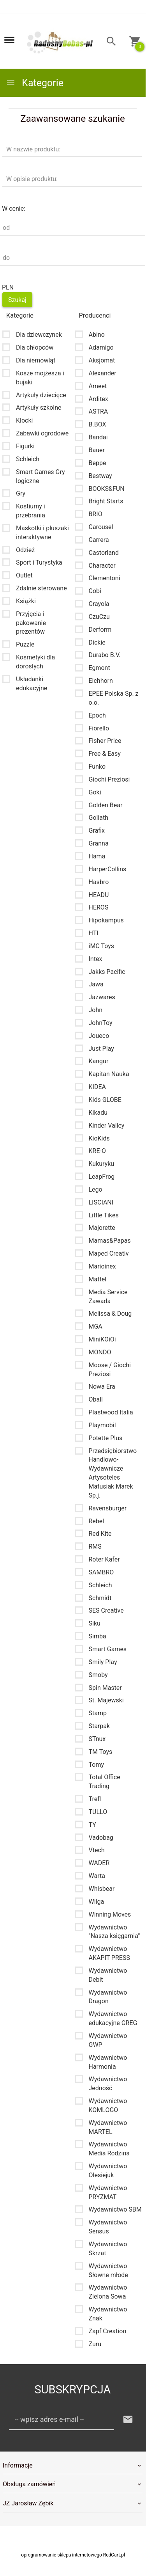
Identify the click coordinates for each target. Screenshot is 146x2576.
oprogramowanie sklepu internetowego (61, 2555)
